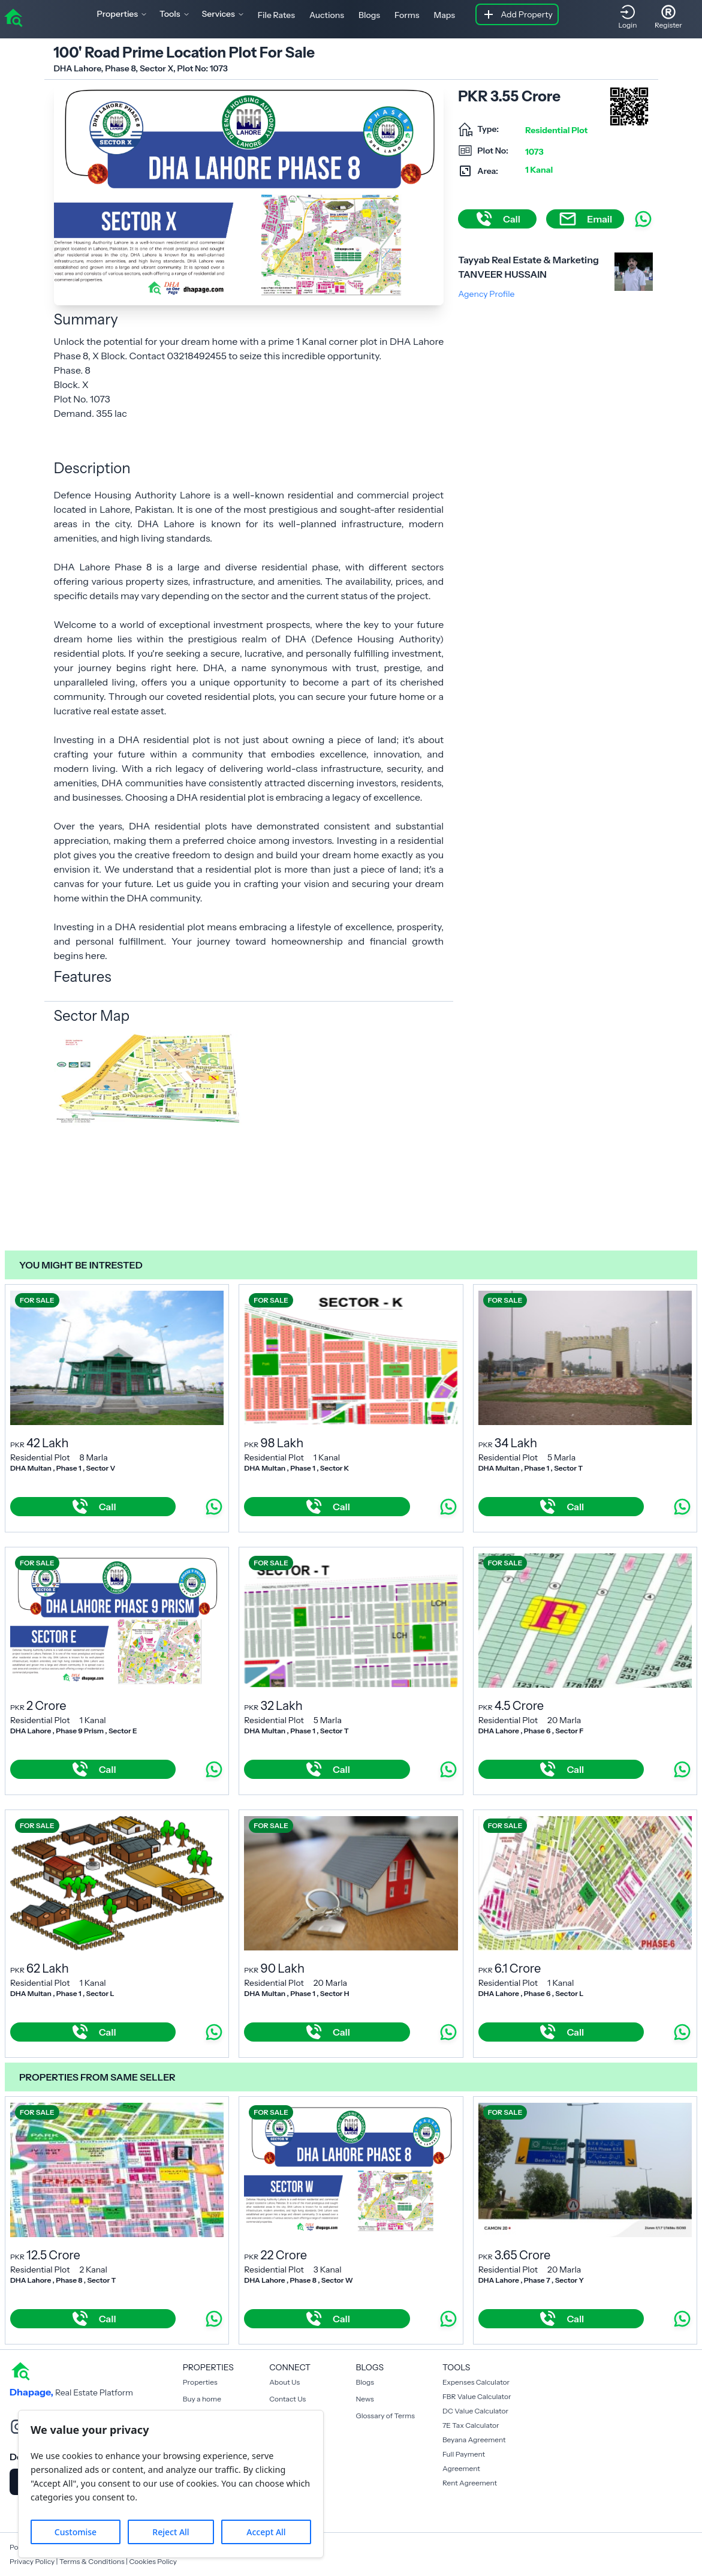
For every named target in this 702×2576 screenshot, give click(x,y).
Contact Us (287, 2398)
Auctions (326, 15)
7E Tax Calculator (470, 2425)
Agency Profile (486, 293)
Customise (76, 2532)
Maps (445, 15)
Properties (200, 2381)
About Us (284, 2381)
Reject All (170, 2532)
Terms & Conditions (92, 2561)
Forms (406, 15)
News (365, 2398)
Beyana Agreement (474, 2439)
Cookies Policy (153, 2561)
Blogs (369, 15)
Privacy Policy (32, 2561)
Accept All (265, 2532)
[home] (13, 17)
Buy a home (202, 2398)
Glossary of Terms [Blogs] (385, 2415)
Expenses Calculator (476, 2381)
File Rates (276, 15)
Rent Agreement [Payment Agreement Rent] (469, 2482)
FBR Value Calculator (476, 2396)
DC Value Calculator (475, 2410)
